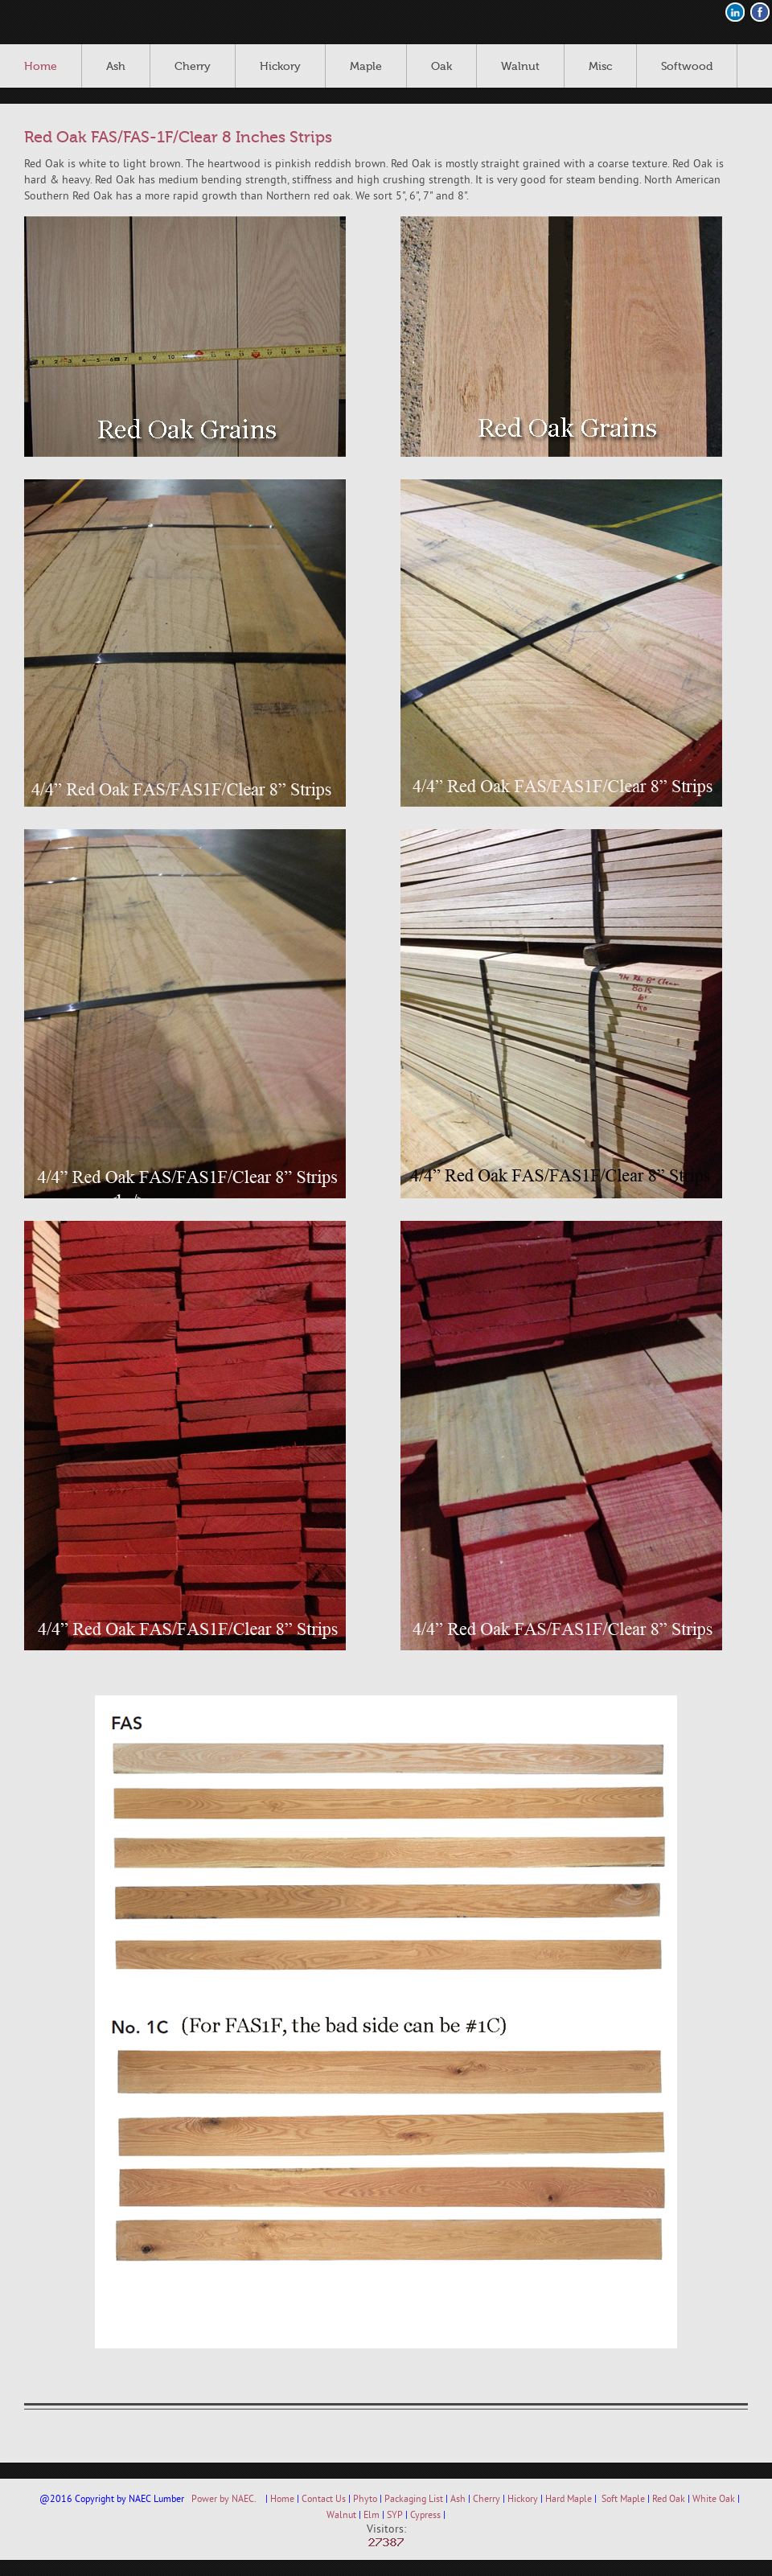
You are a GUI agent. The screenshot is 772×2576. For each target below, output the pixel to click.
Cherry (193, 66)
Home (40, 66)
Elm (371, 2516)
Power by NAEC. (223, 2500)
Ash (115, 66)
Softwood (686, 66)
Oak (441, 66)
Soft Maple (623, 2500)
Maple (366, 66)
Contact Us (324, 2500)
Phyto (365, 2500)
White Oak (713, 2500)
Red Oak (668, 2500)
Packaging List (413, 2500)
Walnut (520, 66)
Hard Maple (568, 2500)
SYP (395, 2516)
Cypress (425, 2516)
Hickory (280, 66)
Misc (600, 66)
